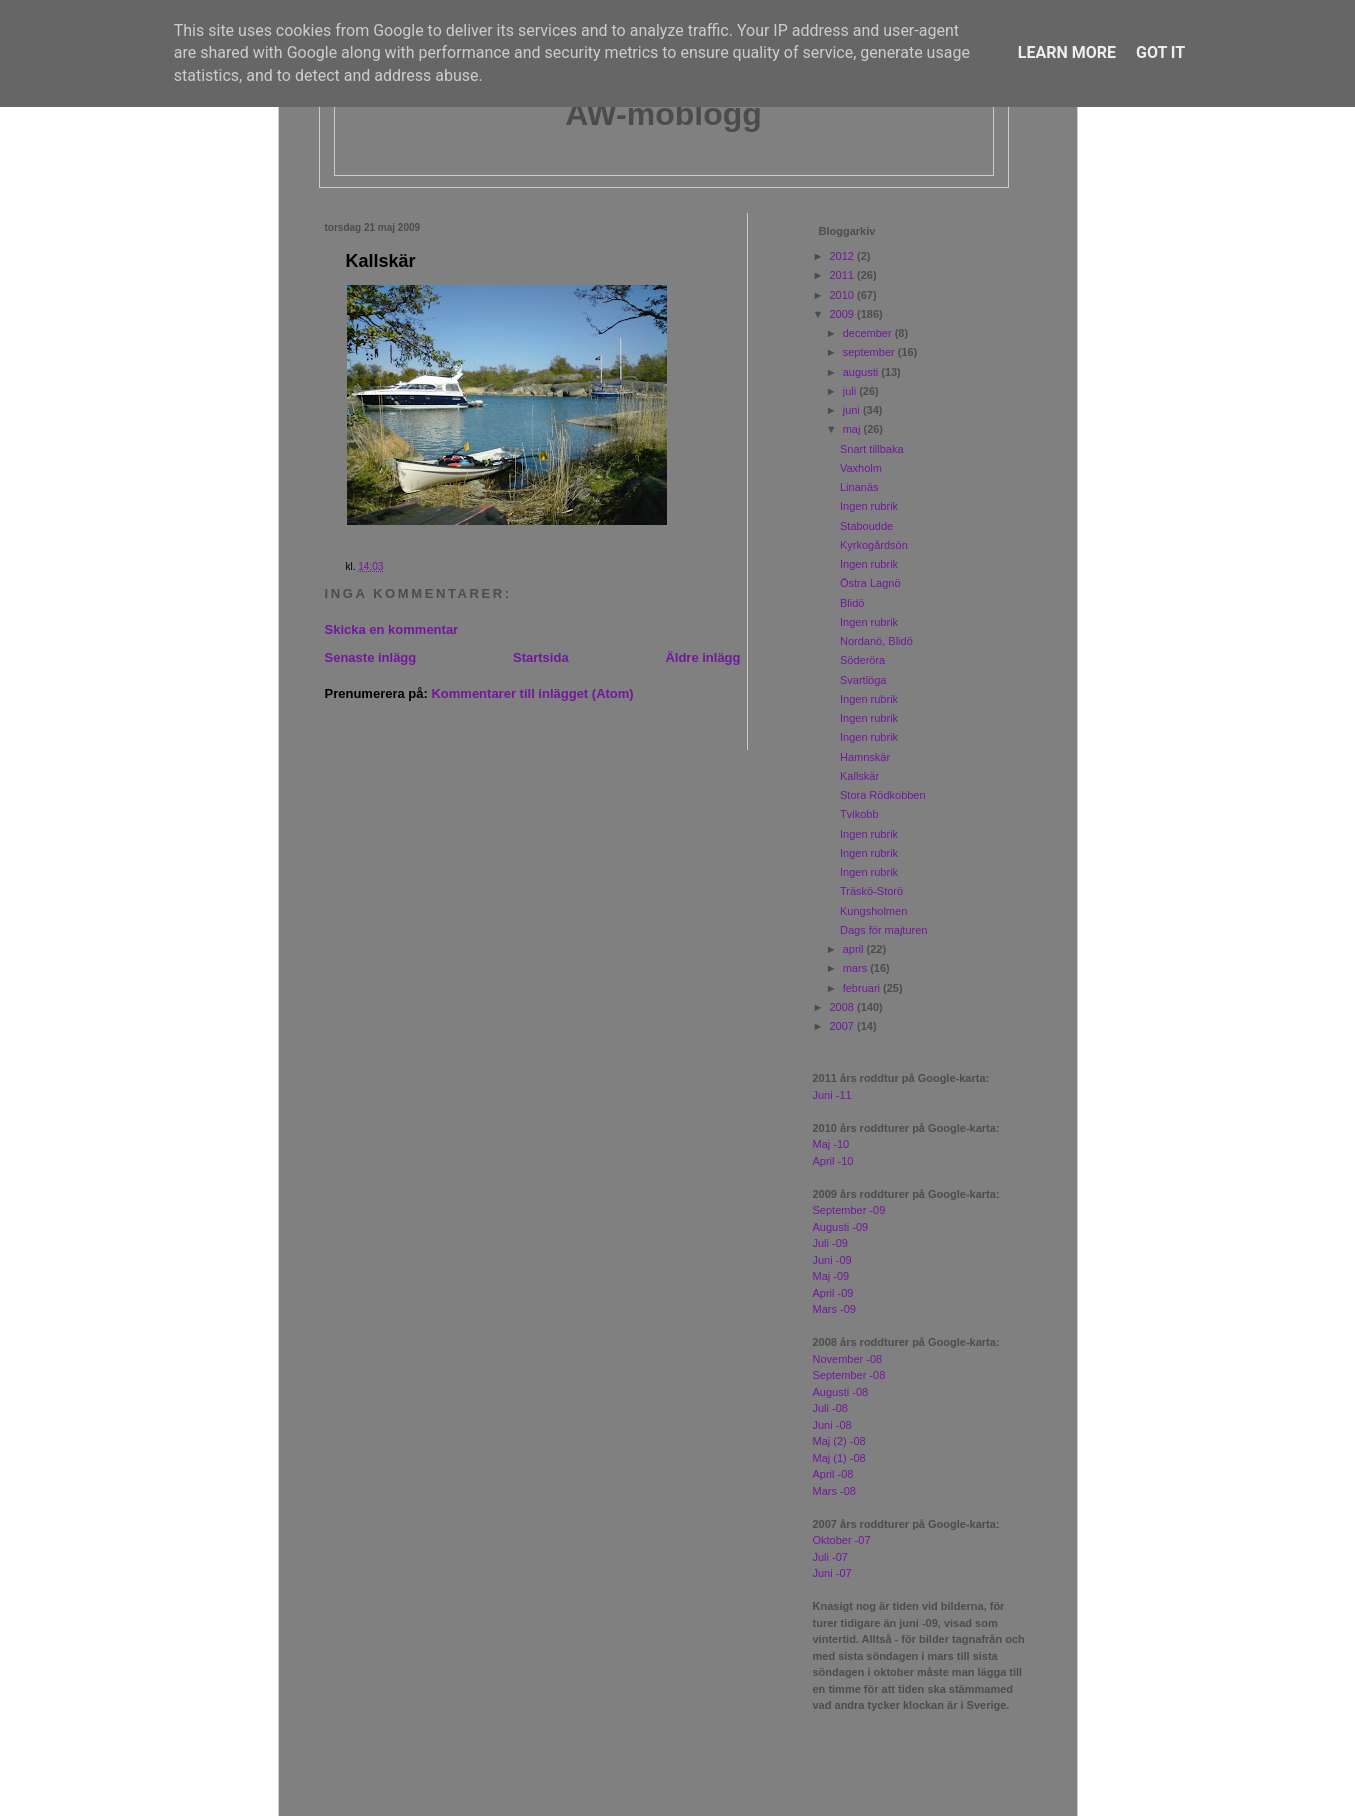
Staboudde (866, 526)
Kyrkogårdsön (874, 545)
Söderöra (862, 660)
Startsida (541, 657)
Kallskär (381, 261)
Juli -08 (830, 1408)
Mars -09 (834, 1309)
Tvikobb (859, 814)
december (869, 333)
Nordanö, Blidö (876, 641)
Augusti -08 (841, 1392)
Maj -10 (831, 1144)
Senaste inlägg (371, 657)
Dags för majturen (883, 930)
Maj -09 (831, 1276)
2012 (844, 256)
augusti (862, 372)
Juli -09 (830, 1243)
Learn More (1067, 52)
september (870, 352)
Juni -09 (832, 1260)
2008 (844, 1007)
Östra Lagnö (870, 583)
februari (863, 988)
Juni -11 (832, 1095)
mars (857, 968)
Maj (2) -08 (839, 1441)
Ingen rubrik (869, 506)
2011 (844, 275)
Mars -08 (834, 1491)
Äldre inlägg (702, 657)
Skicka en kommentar (392, 629)
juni (853, 410)
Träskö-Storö (871, 891)
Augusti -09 (841, 1227)
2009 (844, 314)
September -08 (849, 1375)
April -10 (833, 1161)
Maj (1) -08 (839, 1458)
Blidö (852, 603)
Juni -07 (832, 1573)
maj (853, 429)
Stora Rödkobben (883, 795)
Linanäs (859, 487)
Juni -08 (832, 1425)
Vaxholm (861, 468)
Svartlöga (863, 680)
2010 (844, 295)
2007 (844, 1026)
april (855, 949)
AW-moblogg (663, 114)
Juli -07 (830, 1557)
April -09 (833, 1293)
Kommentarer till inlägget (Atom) (532, 693)
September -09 (849, 1210)
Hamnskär (865, 757)
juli (851, 391)
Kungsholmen (873, 911)
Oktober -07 (842, 1540)
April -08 (833, 1474)
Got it (1160, 52)
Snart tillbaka (872, 449)
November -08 (848, 1359)
